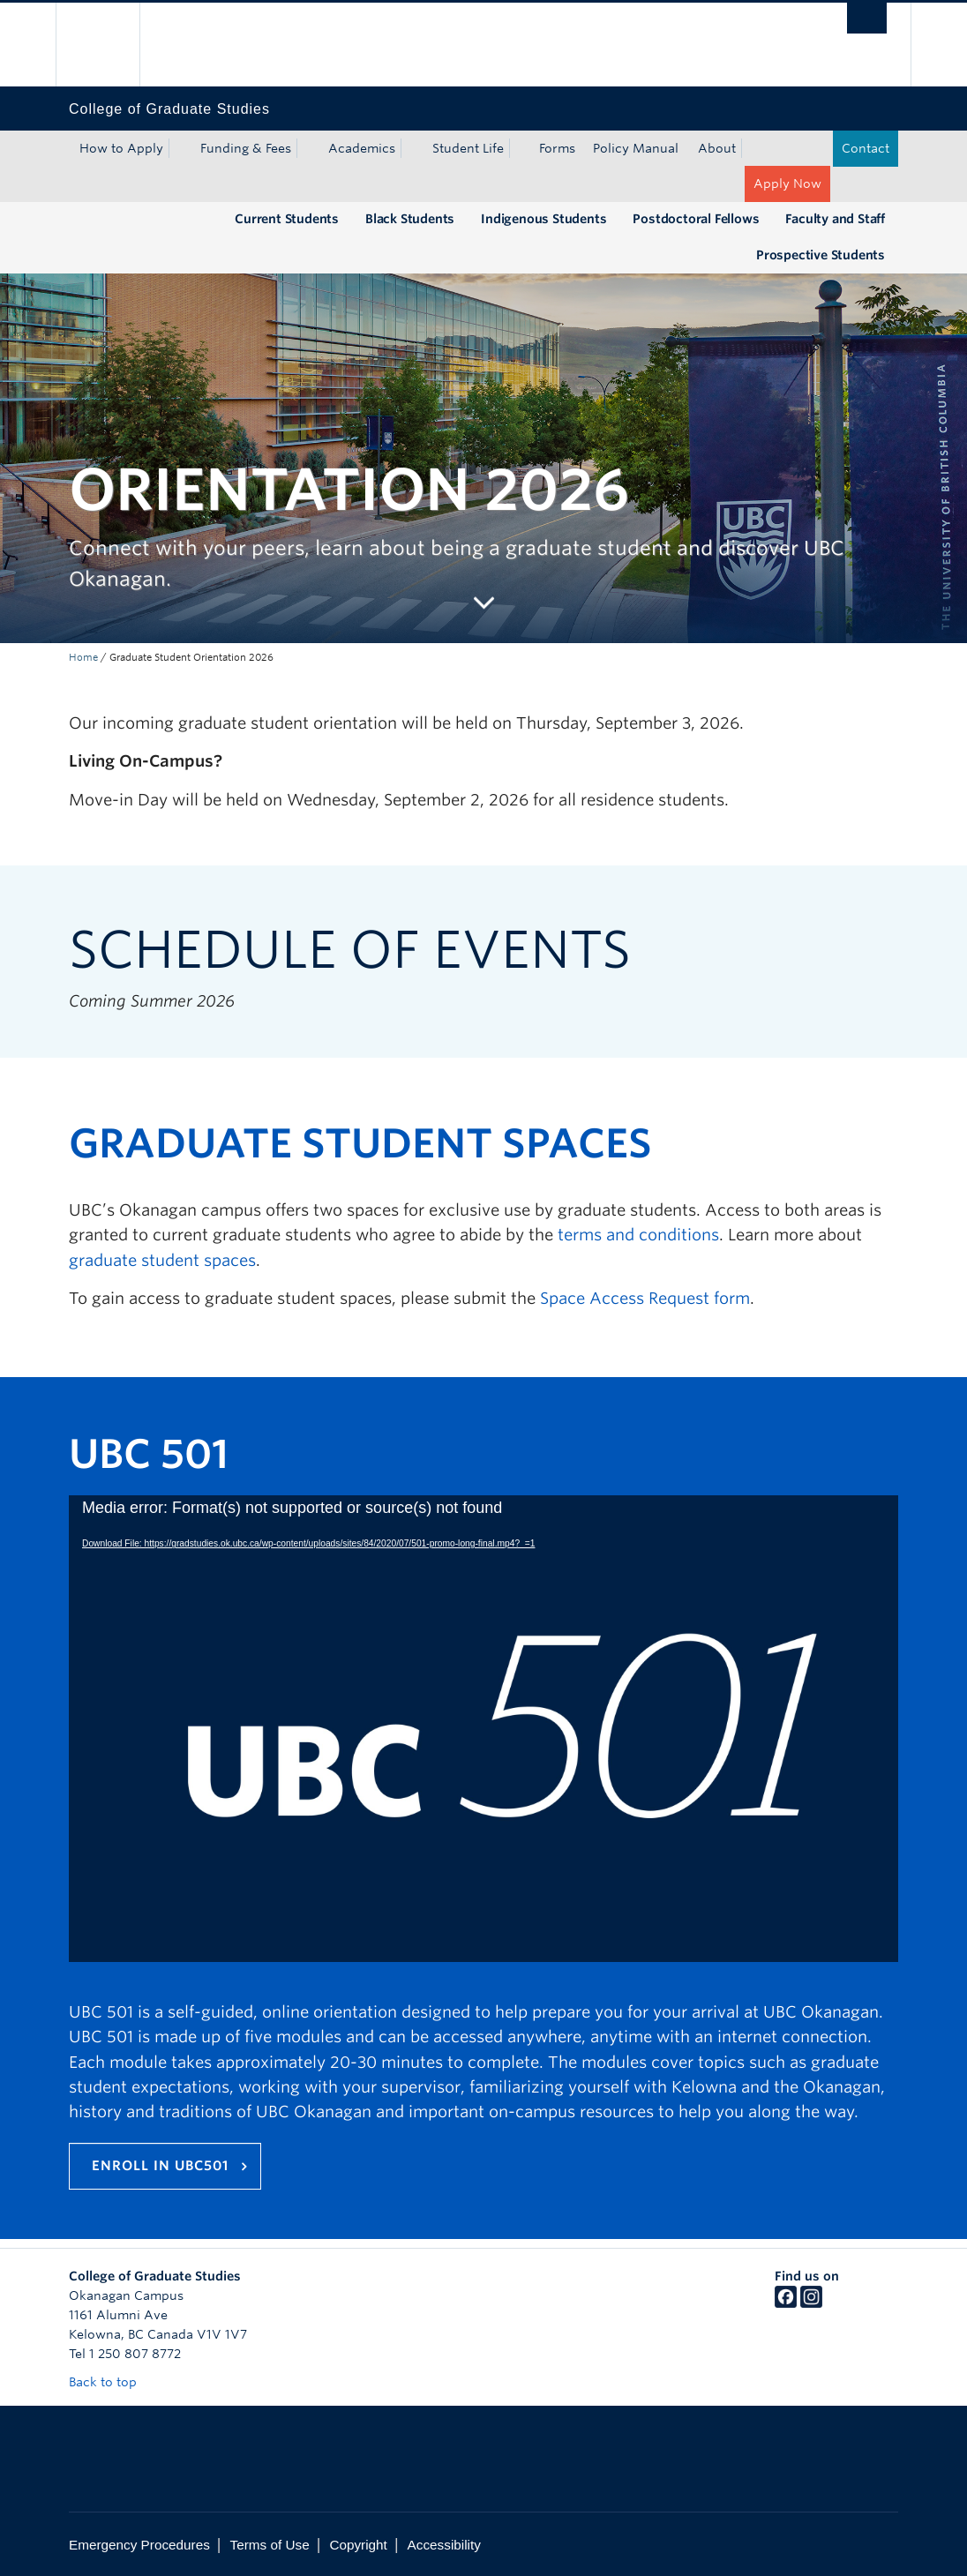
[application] (483, 1728)
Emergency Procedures (139, 2544)
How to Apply (121, 148)
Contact (865, 148)
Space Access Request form (645, 1298)
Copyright (357, 2544)
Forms (557, 148)
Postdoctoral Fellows (696, 219)
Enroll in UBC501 (160, 2166)
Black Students (409, 219)
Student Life (468, 148)
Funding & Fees (245, 148)
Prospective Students (820, 255)
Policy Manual (635, 148)
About (717, 148)
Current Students (287, 219)
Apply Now (787, 183)
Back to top (111, 2382)
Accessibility (444, 2544)
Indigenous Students (543, 219)
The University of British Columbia (111, 44)
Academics (361, 148)
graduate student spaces (162, 1260)
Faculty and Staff (835, 219)
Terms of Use (270, 2544)
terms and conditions (638, 1234)
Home (83, 657)
